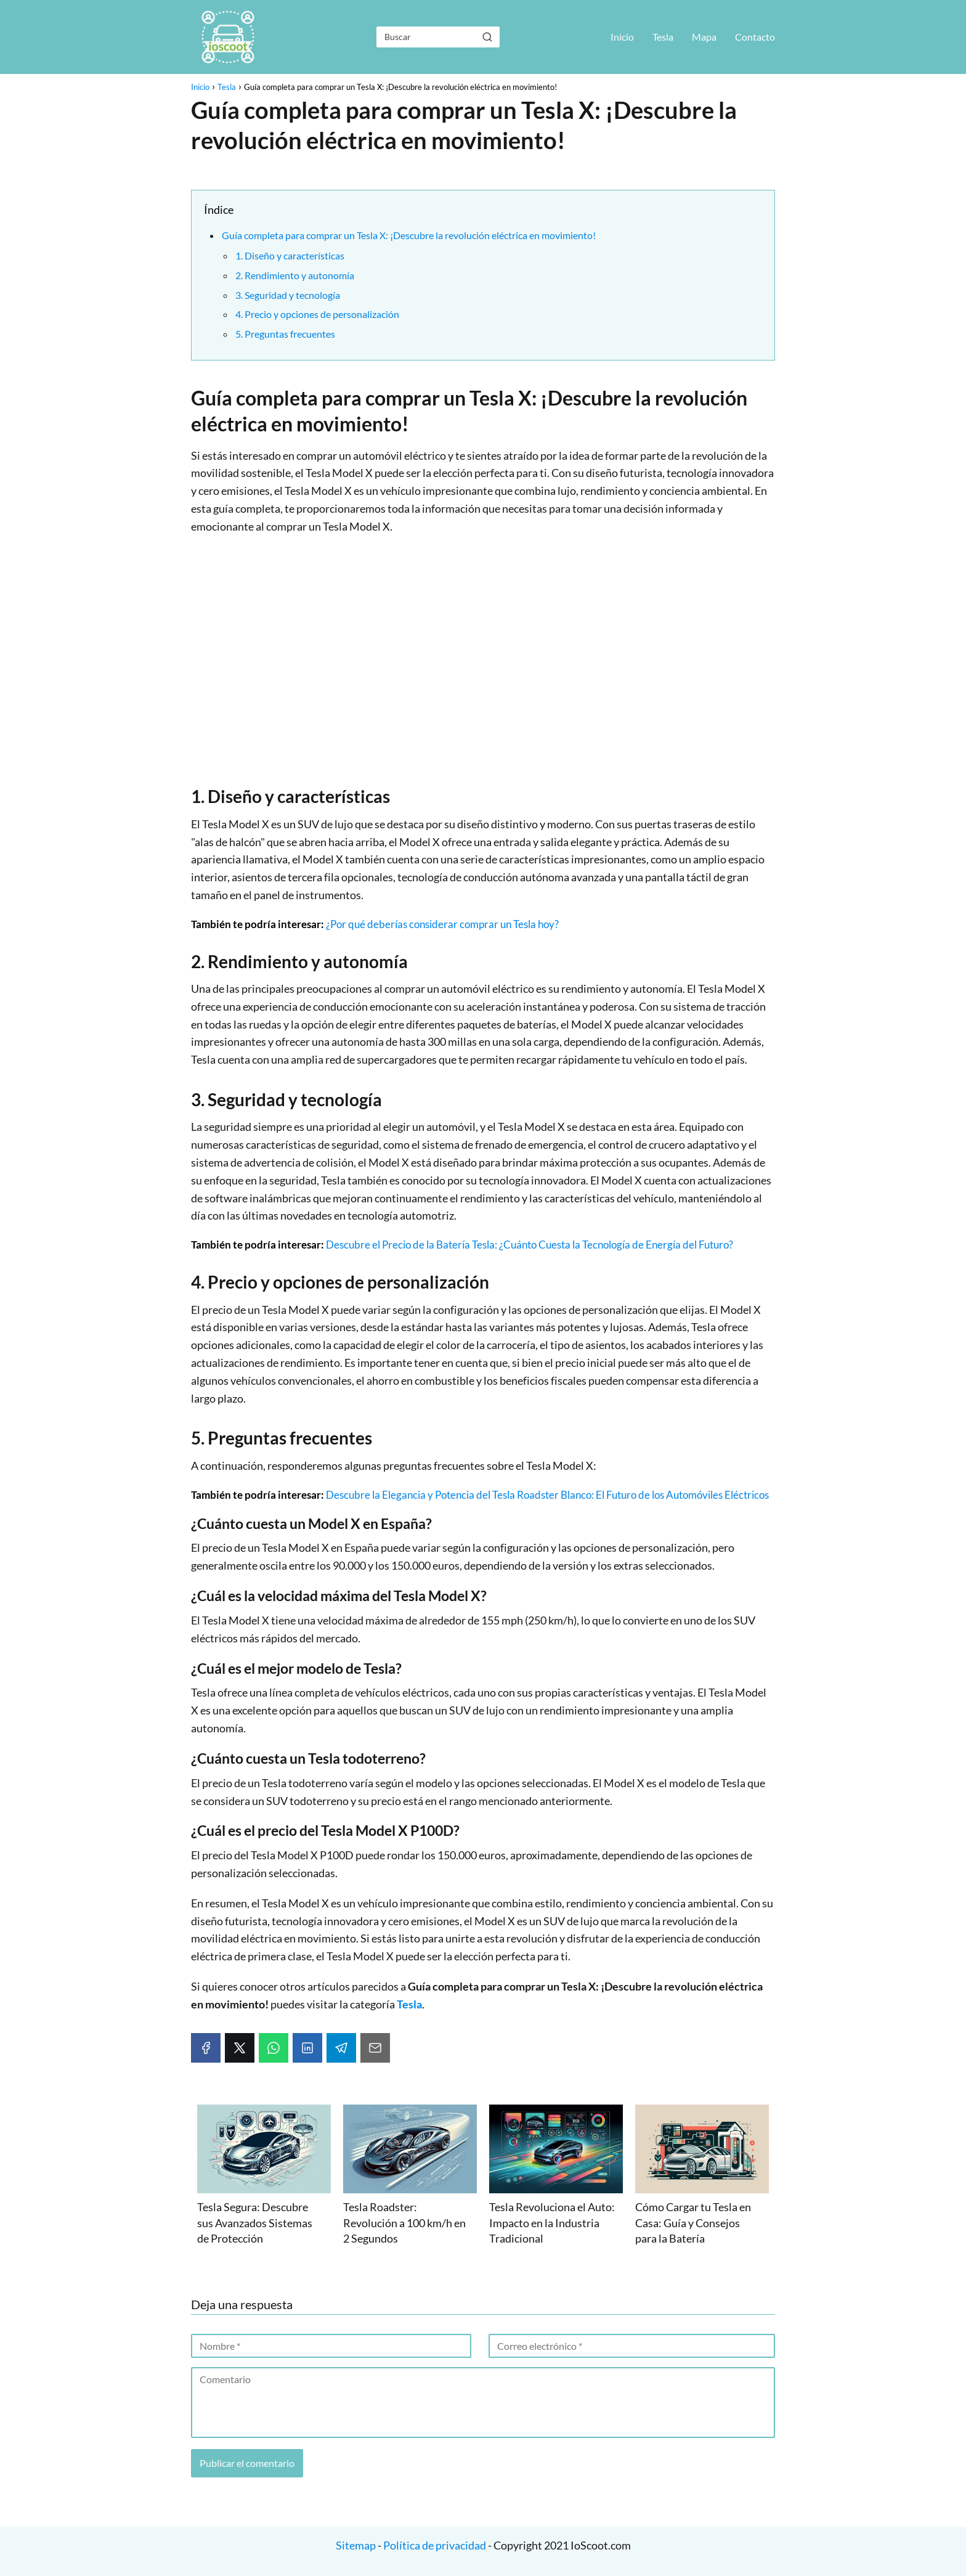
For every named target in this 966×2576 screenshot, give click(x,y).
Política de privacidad (434, 2545)
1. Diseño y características (289, 255)
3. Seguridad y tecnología (287, 295)
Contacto (755, 37)
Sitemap (357, 2545)
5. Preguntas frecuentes (285, 334)
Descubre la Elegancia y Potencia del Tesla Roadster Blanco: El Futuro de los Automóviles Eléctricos (547, 1494)
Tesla (662, 37)
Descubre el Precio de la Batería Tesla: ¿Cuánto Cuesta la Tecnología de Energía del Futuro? (529, 1244)
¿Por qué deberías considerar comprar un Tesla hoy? (442, 924)
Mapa (704, 37)
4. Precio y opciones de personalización (317, 314)
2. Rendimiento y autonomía (294, 275)
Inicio (622, 37)
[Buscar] (487, 36)
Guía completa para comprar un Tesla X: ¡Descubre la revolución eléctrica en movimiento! (409, 235)
